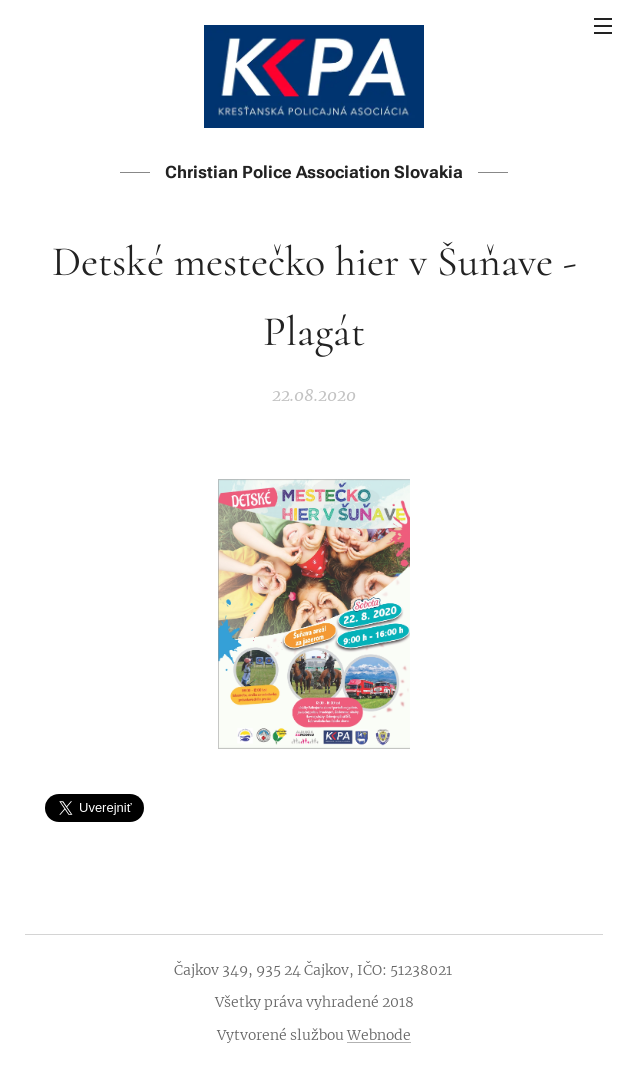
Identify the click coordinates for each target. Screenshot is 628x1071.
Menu (603, 26)
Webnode (379, 1035)
